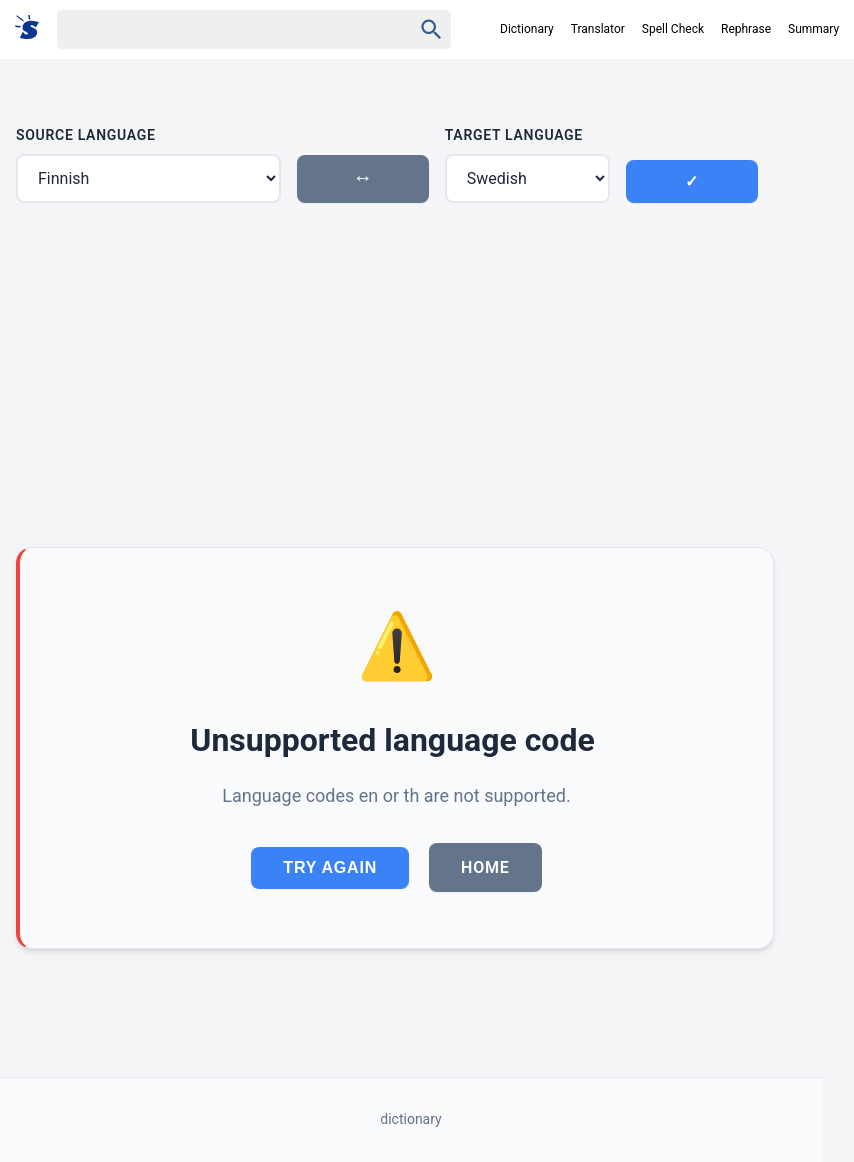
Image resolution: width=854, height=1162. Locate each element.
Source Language (86, 135)
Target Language (514, 135)
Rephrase (746, 29)
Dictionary (527, 29)
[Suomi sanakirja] (33, 28)
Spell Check (673, 29)
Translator (598, 29)
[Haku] (217, 29)
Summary (813, 29)
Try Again (330, 867)
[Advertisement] (395, 375)
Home (485, 867)
